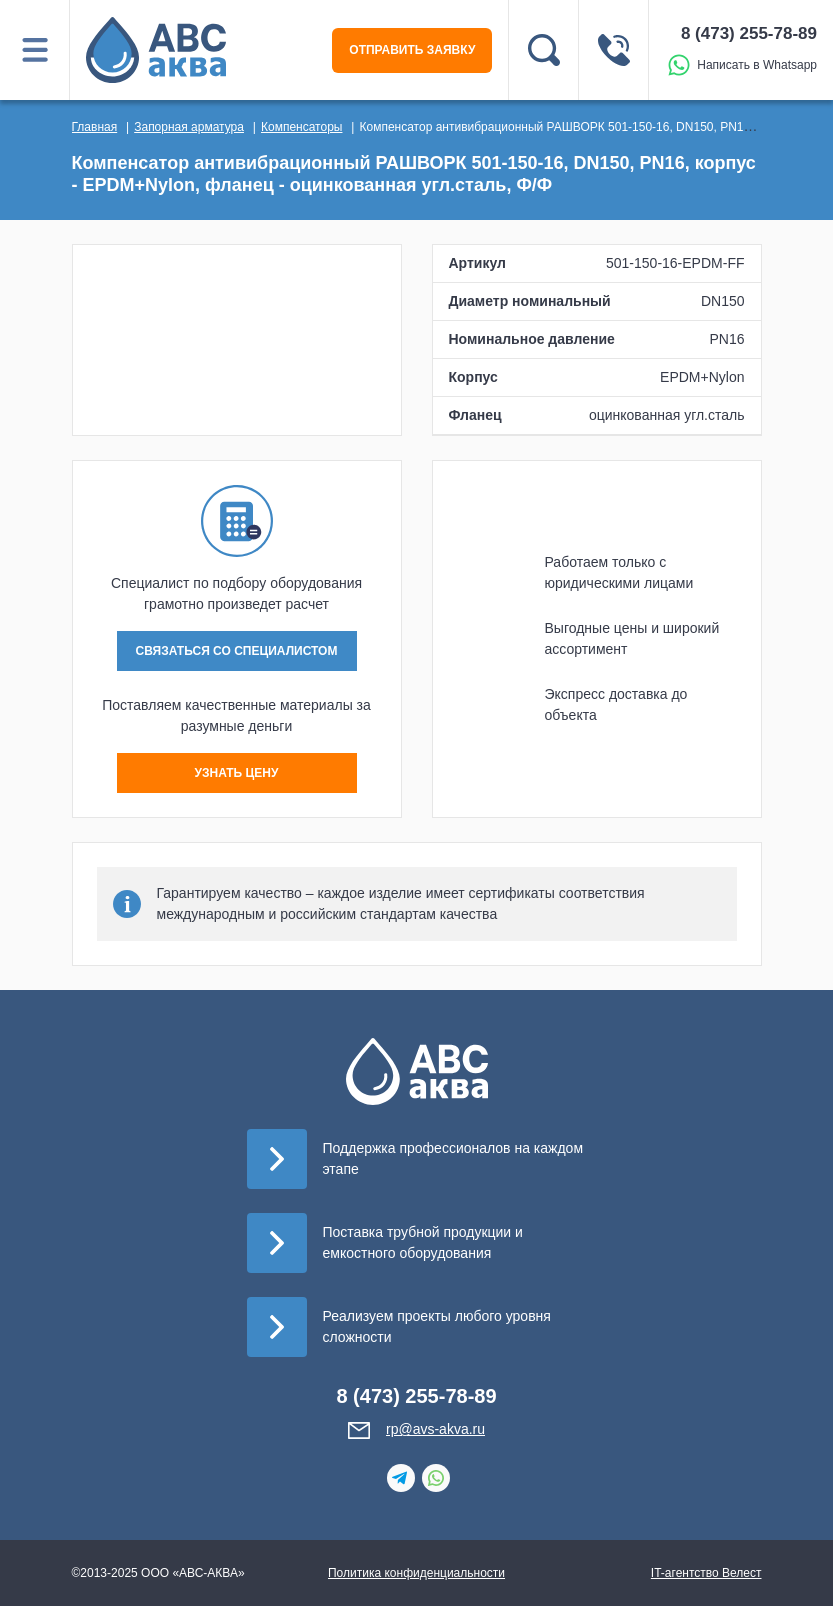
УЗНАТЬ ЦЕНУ (237, 773)
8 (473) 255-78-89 (749, 33)
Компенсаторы (301, 127)
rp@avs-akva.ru (435, 1429)
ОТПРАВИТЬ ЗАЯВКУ (412, 50)
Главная (95, 127)
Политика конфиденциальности (416, 1573)
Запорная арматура (189, 127)
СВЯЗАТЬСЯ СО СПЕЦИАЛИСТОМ (237, 651)
